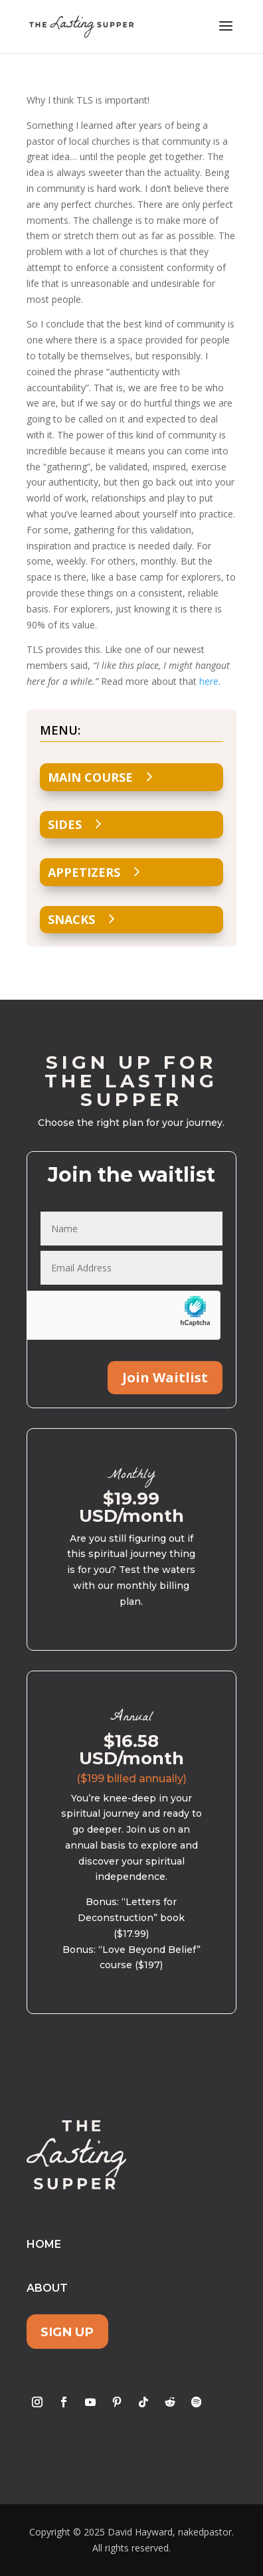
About (47, 2288)
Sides (65, 824)
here (209, 681)
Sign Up (67, 2332)
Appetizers (84, 872)
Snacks (71, 919)
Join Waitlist (165, 1377)
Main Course (90, 777)
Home (44, 2244)
